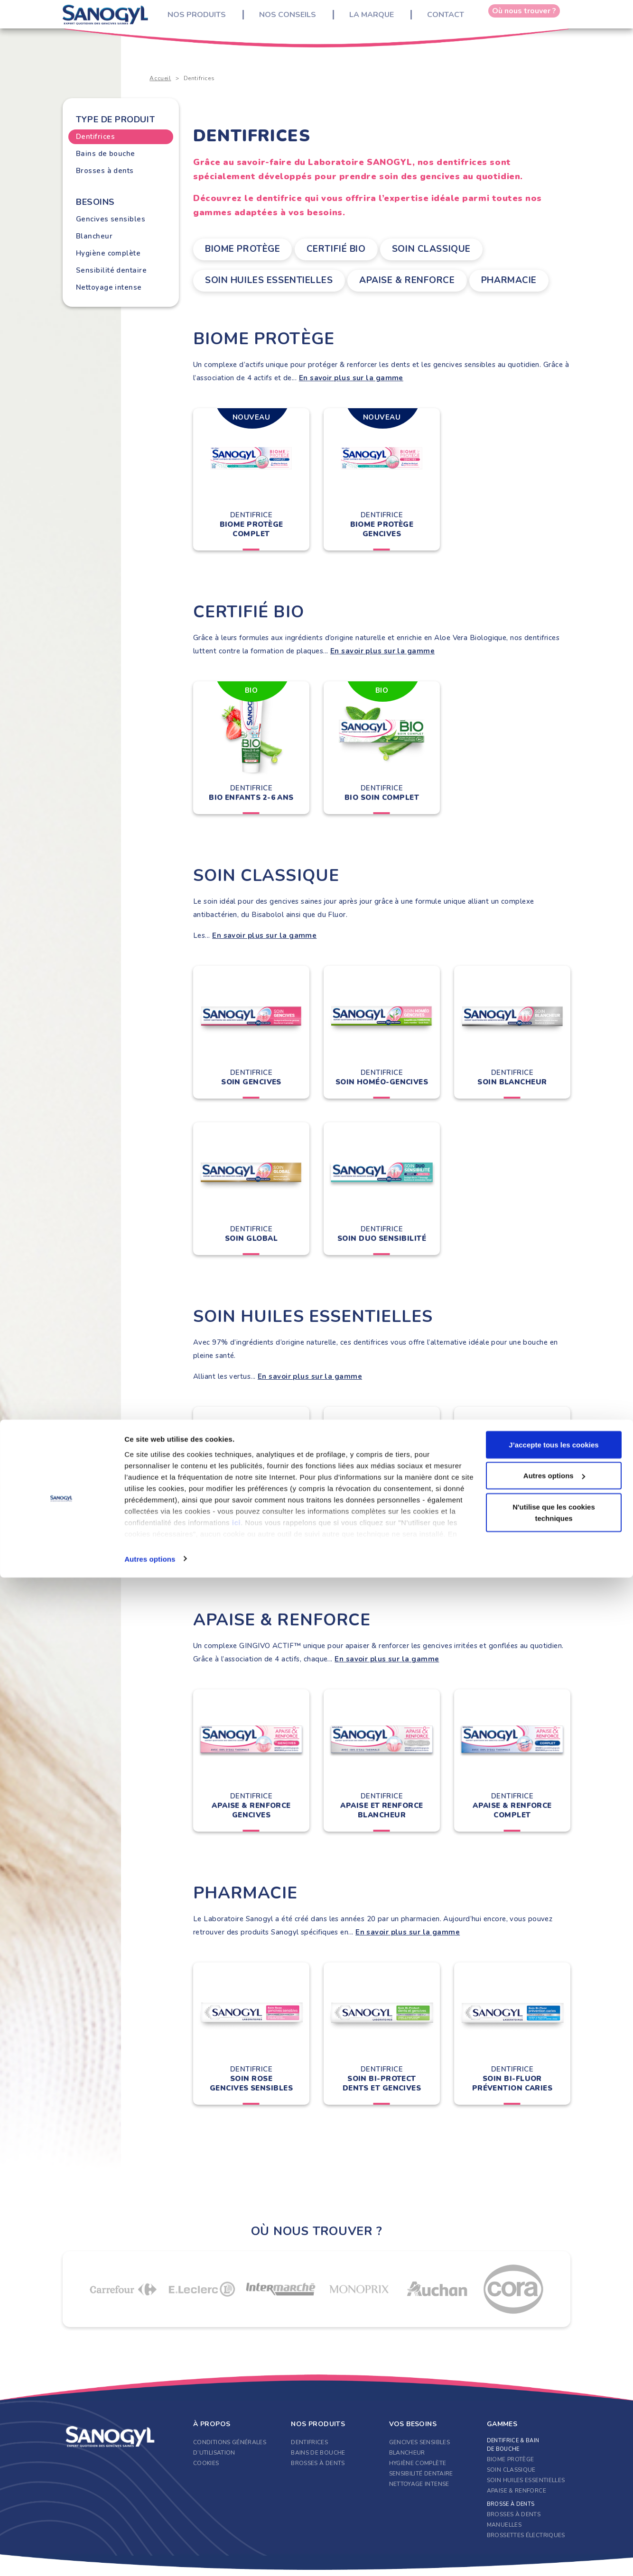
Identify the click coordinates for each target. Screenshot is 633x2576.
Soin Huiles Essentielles (257, 278)
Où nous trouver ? (524, 19)
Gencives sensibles (110, 219)
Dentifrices (95, 136)
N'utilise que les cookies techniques (553, 2511)
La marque (379, 19)
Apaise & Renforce (397, 278)
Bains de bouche (105, 153)
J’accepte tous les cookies (553, 2443)
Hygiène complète (108, 253)
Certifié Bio (339, 248)
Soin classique (443, 248)
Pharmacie (507, 278)
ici (236, 2521)
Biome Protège (236, 248)
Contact (453, 19)
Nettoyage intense (109, 287)
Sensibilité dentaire (111, 270)
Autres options (149, 2557)
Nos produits (204, 19)
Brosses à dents (105, 170)
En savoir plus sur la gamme (351, 374)
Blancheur (94, 236)
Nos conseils (295, 19)
